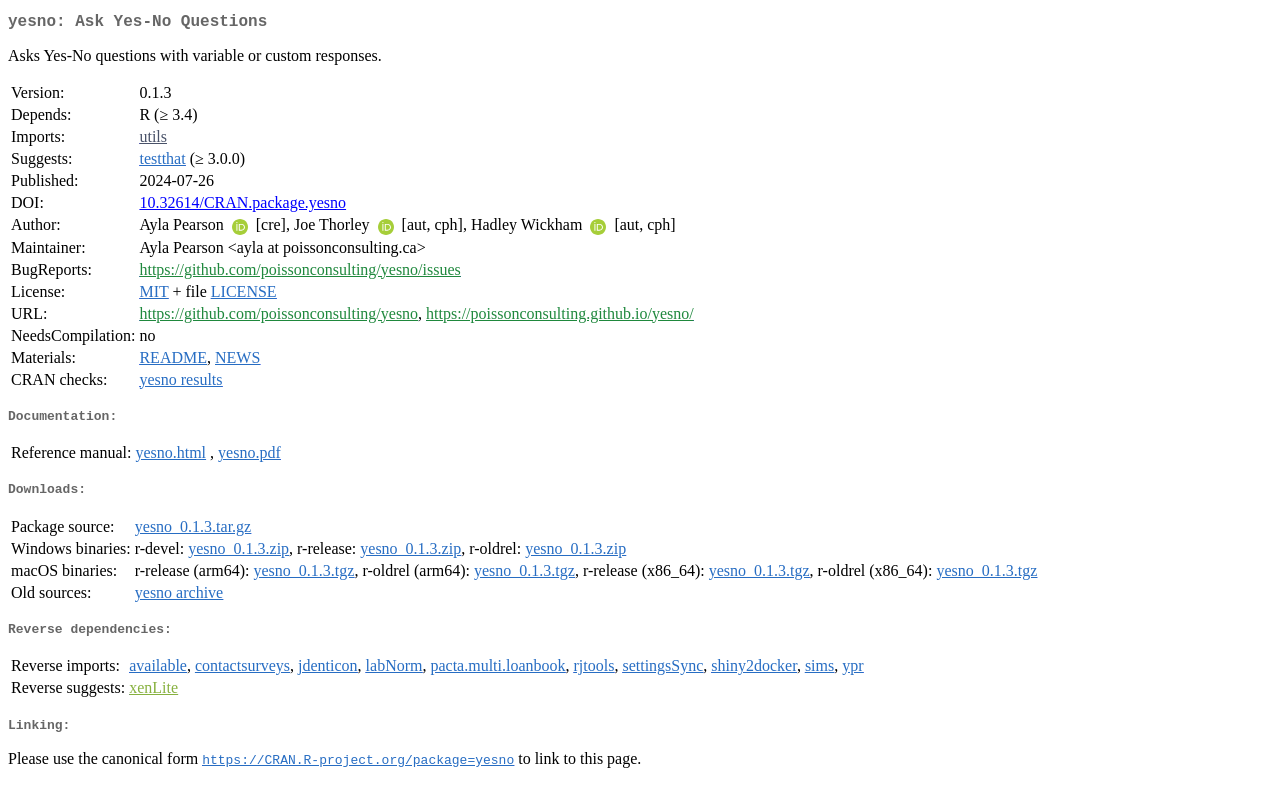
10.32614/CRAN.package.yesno (242, 206)
